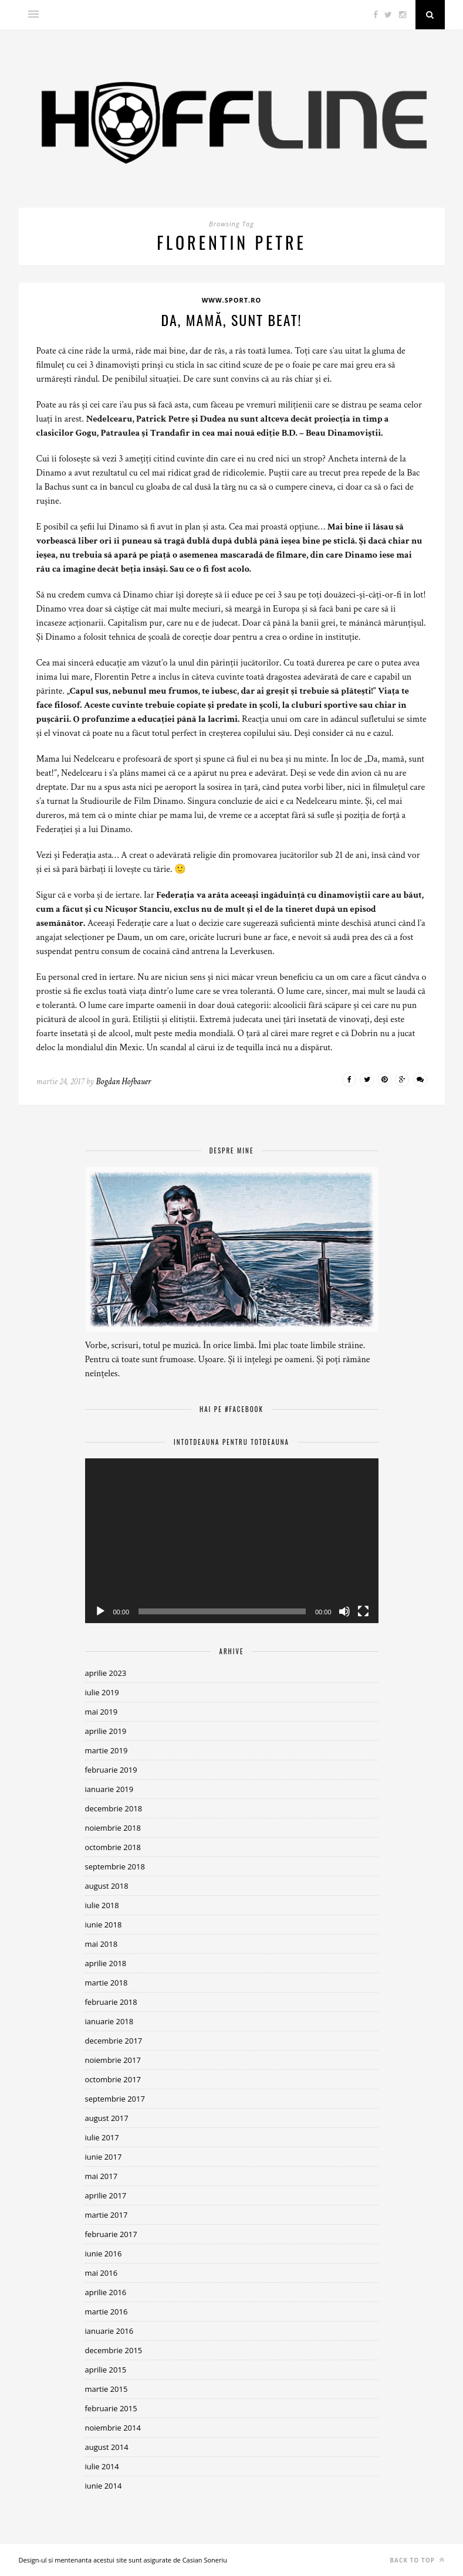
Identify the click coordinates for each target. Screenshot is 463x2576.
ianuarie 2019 (109, 1789)
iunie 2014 (103, 2485)
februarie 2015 (111, 2408)
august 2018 (107, 1886)
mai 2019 (101, 1711)
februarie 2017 (111, 2234)
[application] (231, 1540)
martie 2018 (106, 1982)
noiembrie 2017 (113, 2060)
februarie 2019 (111, 1769)
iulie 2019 (102, 1692)
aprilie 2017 (106, 2195)
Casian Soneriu (205, 2559)
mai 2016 (101, 2273)
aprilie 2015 (106, 2369)
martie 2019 (106, 1750)
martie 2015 (106, 2389)
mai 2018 (101, 1944)
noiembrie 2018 (113, 1827)
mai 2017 (101, 2176)
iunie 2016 (103, 2253)
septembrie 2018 (115, 1866)
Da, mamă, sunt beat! (231, 319)
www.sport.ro (232, 300)
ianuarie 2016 (109, 2331)
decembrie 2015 (114, 2350)
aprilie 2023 (106, 1673)
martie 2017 (106, 2215)
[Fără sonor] (344, 1611)
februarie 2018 (111, 2002)
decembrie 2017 (114, 2040)
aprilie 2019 (106, 1731)
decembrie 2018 (114, 1808)
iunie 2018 (103, 1924)
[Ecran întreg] (363, 1611)
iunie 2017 (103, 2156)
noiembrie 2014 (113, 2427)
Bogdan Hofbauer (123, 1081)
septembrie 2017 (115, 2098)
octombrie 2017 (113, 2079)
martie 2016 (106, 2311)
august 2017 (107, 2118)
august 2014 (107, 2447)
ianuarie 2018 (109, 2021)
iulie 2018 (102, 1905)
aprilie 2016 (106, 2292)
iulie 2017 (102, 2137)
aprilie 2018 (106, 1963)
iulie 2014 (102, 2466)
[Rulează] (100, 1611)
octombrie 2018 (113, 1847)
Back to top (417, 2559)
